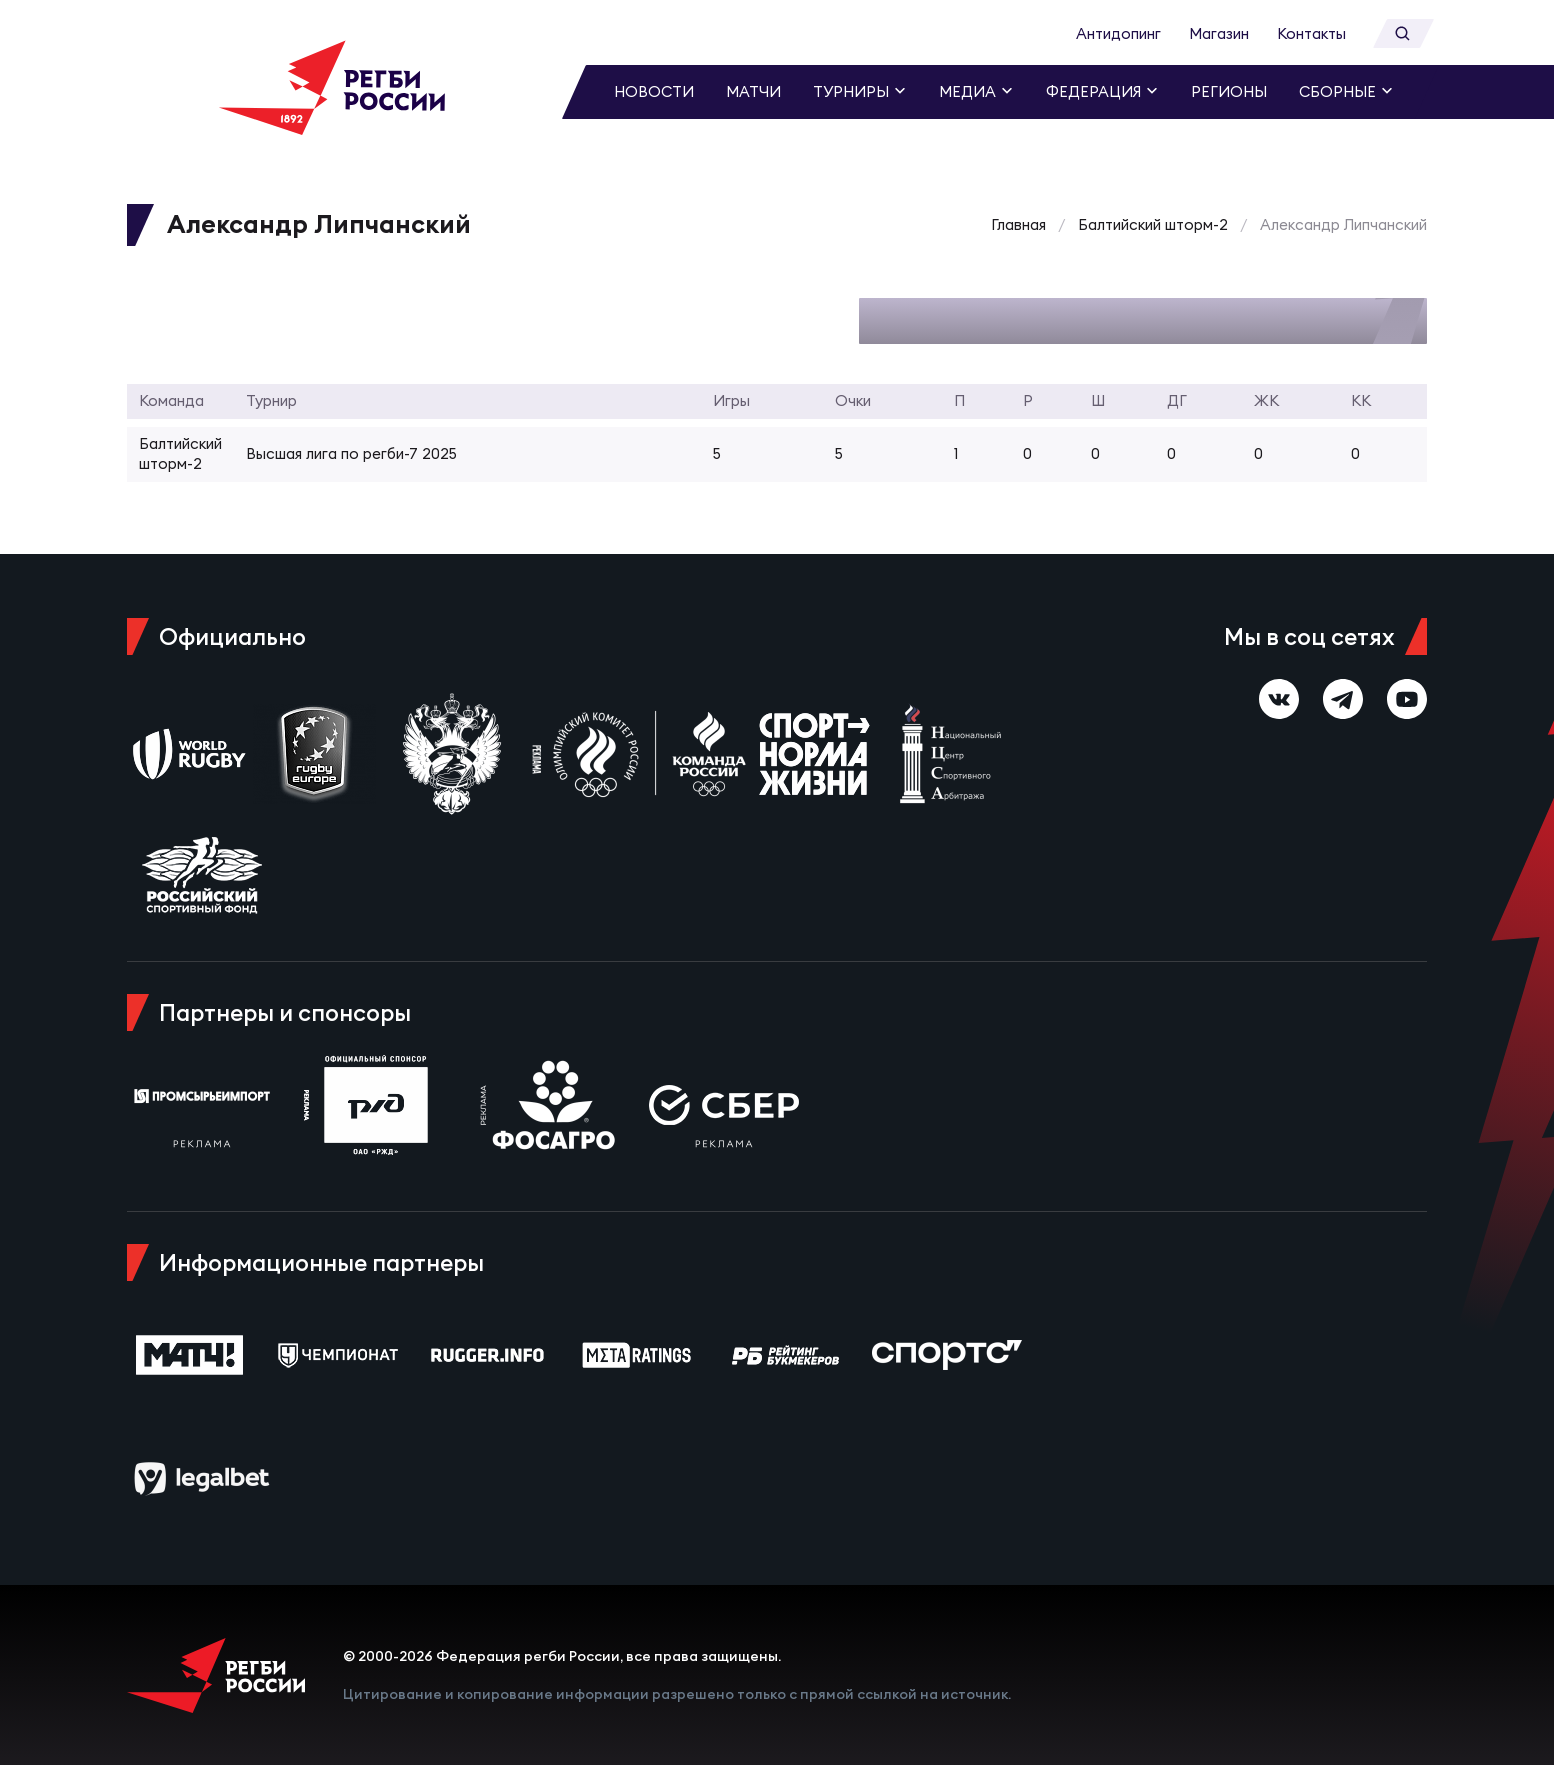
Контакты (1311, 33)
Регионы (1229, 91)
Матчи (753, 91)
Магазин (1219, 33)
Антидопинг (1118, 33)
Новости (654, 91)
